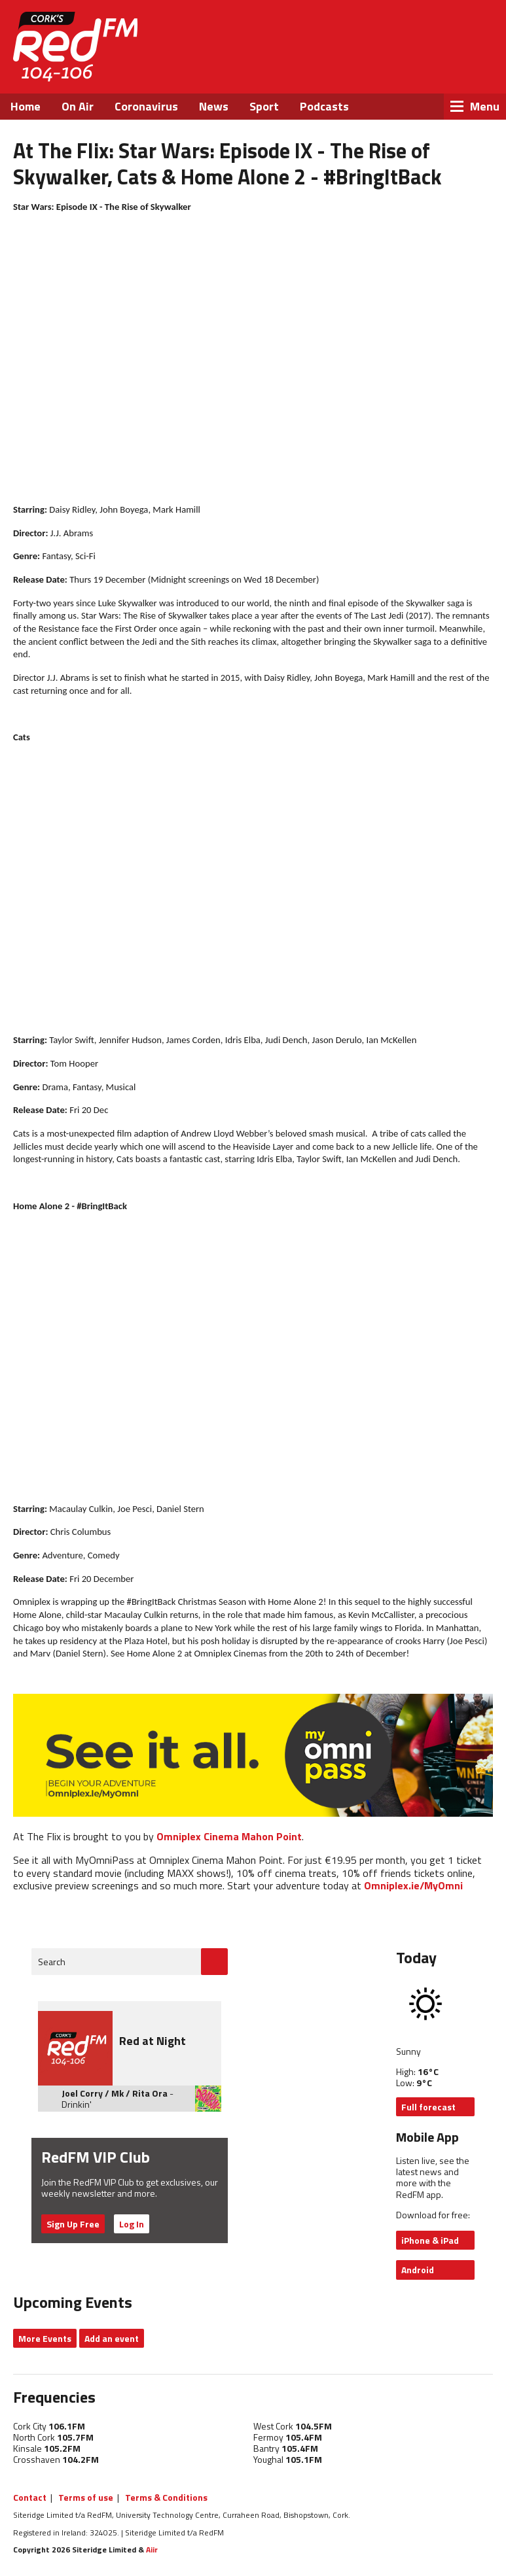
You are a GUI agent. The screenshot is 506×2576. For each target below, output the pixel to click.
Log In (131, 2224)
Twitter (406, 65)
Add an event (111, 2338)
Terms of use (85, 2497)
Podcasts (324, 106)
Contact (29, 2497)
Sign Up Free (72, 2224)
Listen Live (418, 32)
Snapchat (477, 65)
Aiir (152, 2549)
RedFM (75, 47)
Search (51, 1961)
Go (214, 1961)
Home (25, 106)
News (213, 106)
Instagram (442, 65)
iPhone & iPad (430, 2240)
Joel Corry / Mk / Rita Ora (115, 2093)
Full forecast (428, 2107)
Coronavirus (146, 106)
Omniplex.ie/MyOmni (413, 1885)
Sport (264, 106)
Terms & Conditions (166, 2497)
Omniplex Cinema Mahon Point (229, 1836)
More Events (44, 2338)
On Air (78, 106)
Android (417, 2269)
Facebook (371, 65)
